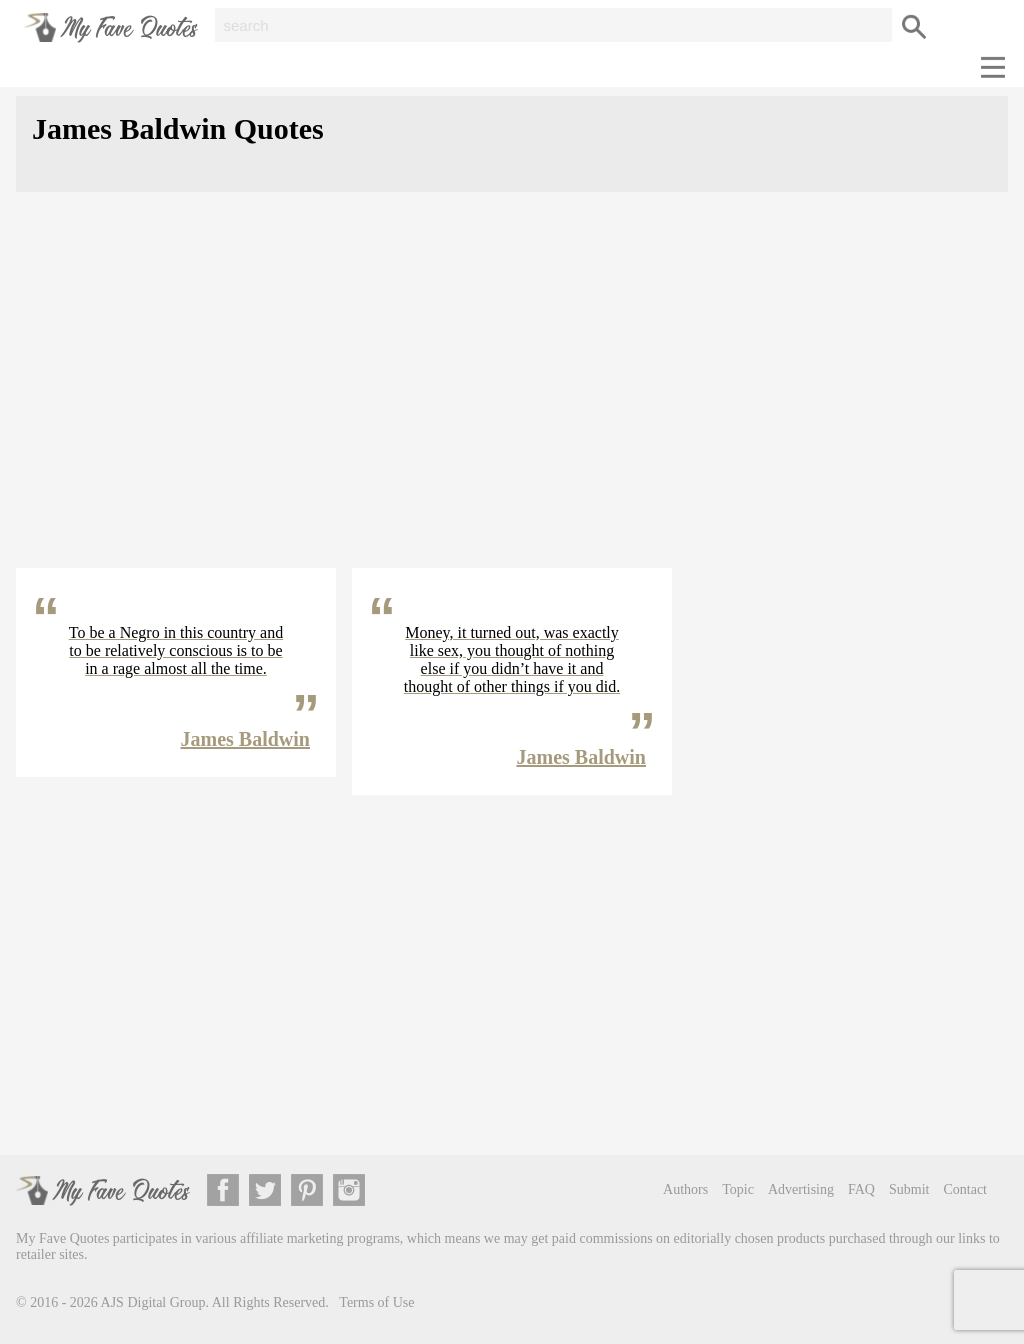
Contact (965, 1189)
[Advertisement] (512, 396)
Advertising (801, 1189)
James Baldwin (245, 739)
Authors (685, 1189)
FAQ (861, 1189)
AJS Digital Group (153, 1302)
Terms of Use (376, 1302)
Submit (909, 1189)
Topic (738, 1189)
